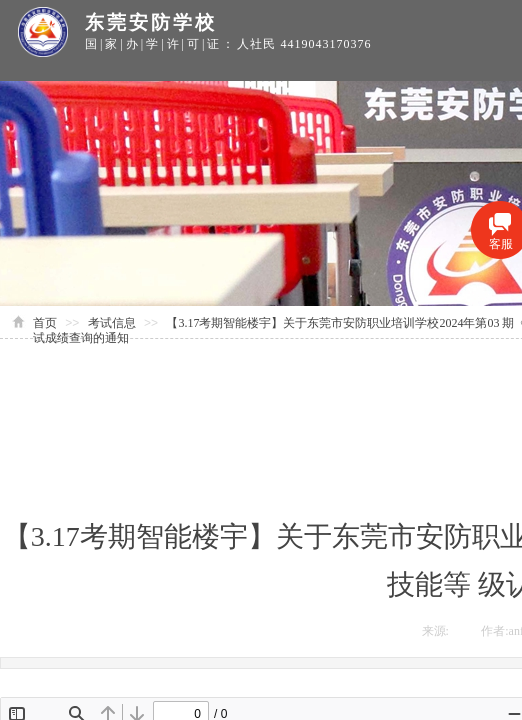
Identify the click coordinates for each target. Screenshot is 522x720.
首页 (45, 323)
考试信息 (112, 323)
